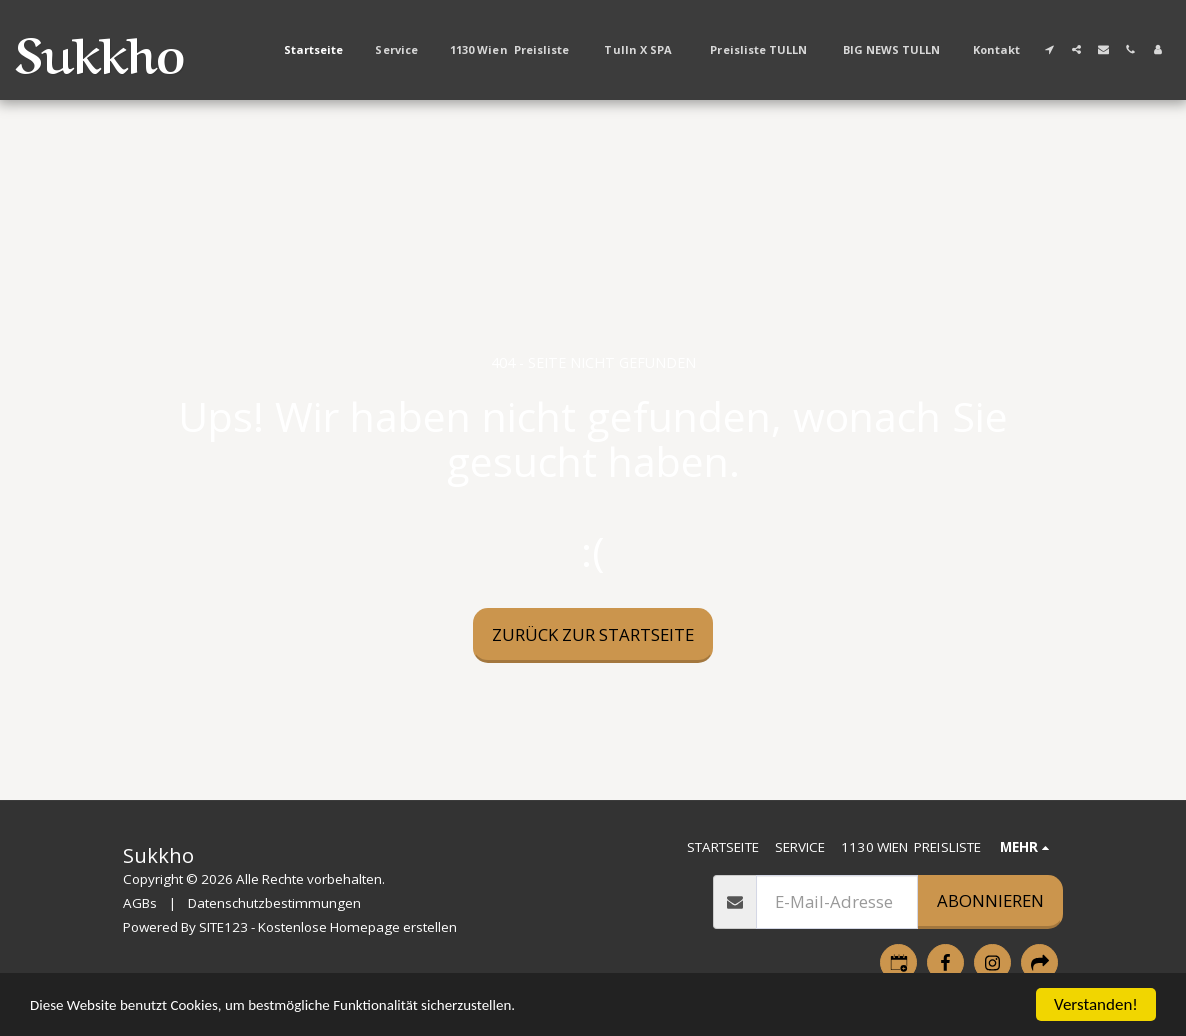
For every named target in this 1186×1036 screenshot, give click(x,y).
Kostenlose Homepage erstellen (357, 927)
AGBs (140, 903)
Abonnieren (990, 900)
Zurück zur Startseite (593, 634)
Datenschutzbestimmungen (274, 903)
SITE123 (223, 927)
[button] (1049, 49)
